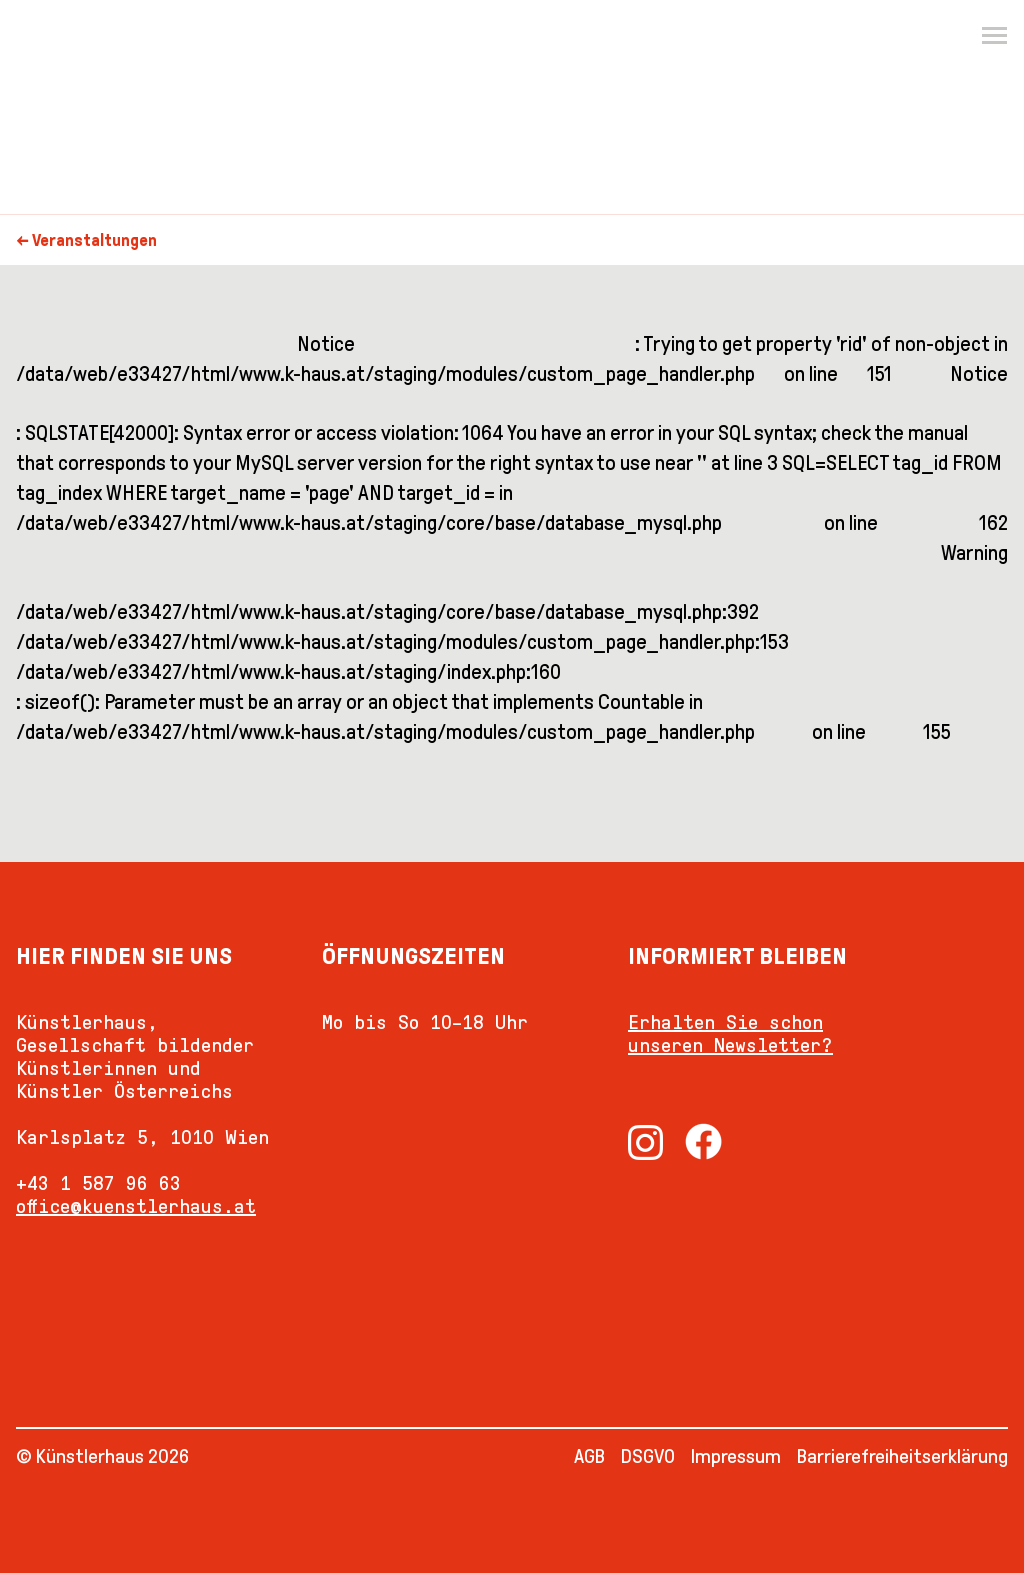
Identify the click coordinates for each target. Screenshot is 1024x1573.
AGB (589, 1456)
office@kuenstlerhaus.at (136, 1206)
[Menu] (994, 36)
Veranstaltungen (94, 240)
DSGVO (648, 1456)
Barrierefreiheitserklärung (902, 1456)
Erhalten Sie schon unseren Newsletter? (730, 1033)
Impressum (736, 1456)
